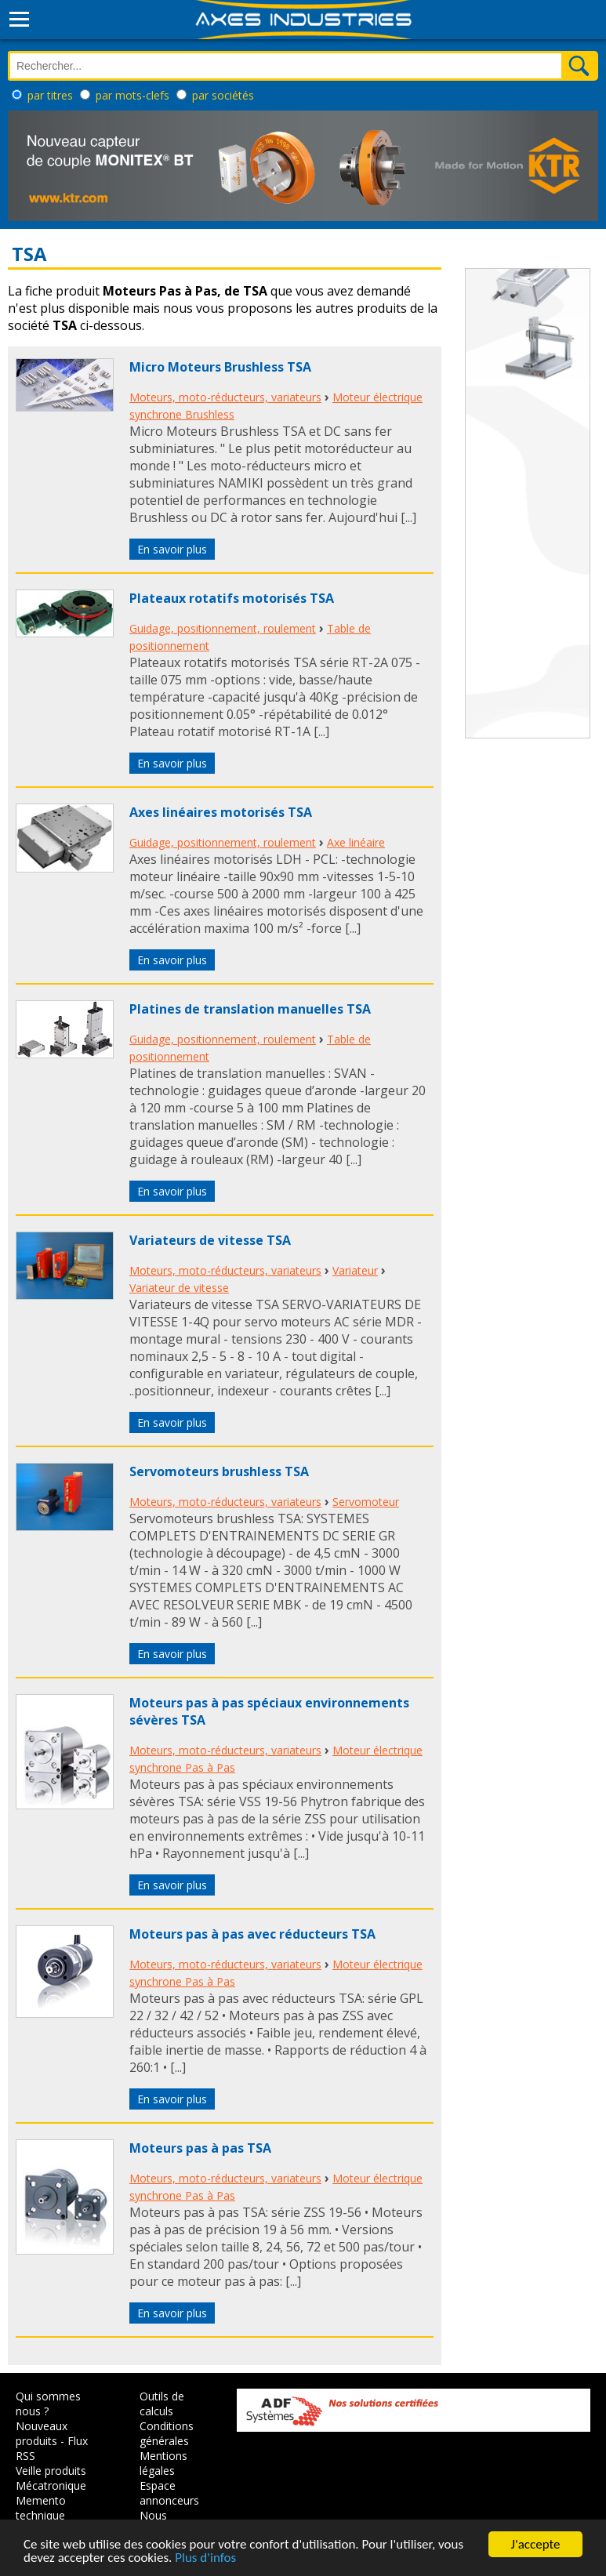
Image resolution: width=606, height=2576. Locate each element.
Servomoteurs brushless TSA (219, 1471)
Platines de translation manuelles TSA (250, 1009)
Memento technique (41, 2508)
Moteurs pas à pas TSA (200, 2148)
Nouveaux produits (41, 2433)
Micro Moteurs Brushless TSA (220, 367)
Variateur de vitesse (179, 1287)
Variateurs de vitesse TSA (210, 1240)
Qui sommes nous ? (48, 2403)
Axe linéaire (356, 842)
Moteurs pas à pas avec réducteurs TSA (252, 1934)
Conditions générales (167, 2433)
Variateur (355, 1270)
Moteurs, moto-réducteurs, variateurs (225, 397)
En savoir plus (172, 549)
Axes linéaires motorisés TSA (220, 812)
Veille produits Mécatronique (51, 2478)
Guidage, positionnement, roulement (222, 628)
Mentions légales (163, 2463)
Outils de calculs (162, 2403)
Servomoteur (365, 1501)
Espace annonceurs (169, 2493)
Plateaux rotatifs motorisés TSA (231, 598)
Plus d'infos (205, 2558)
